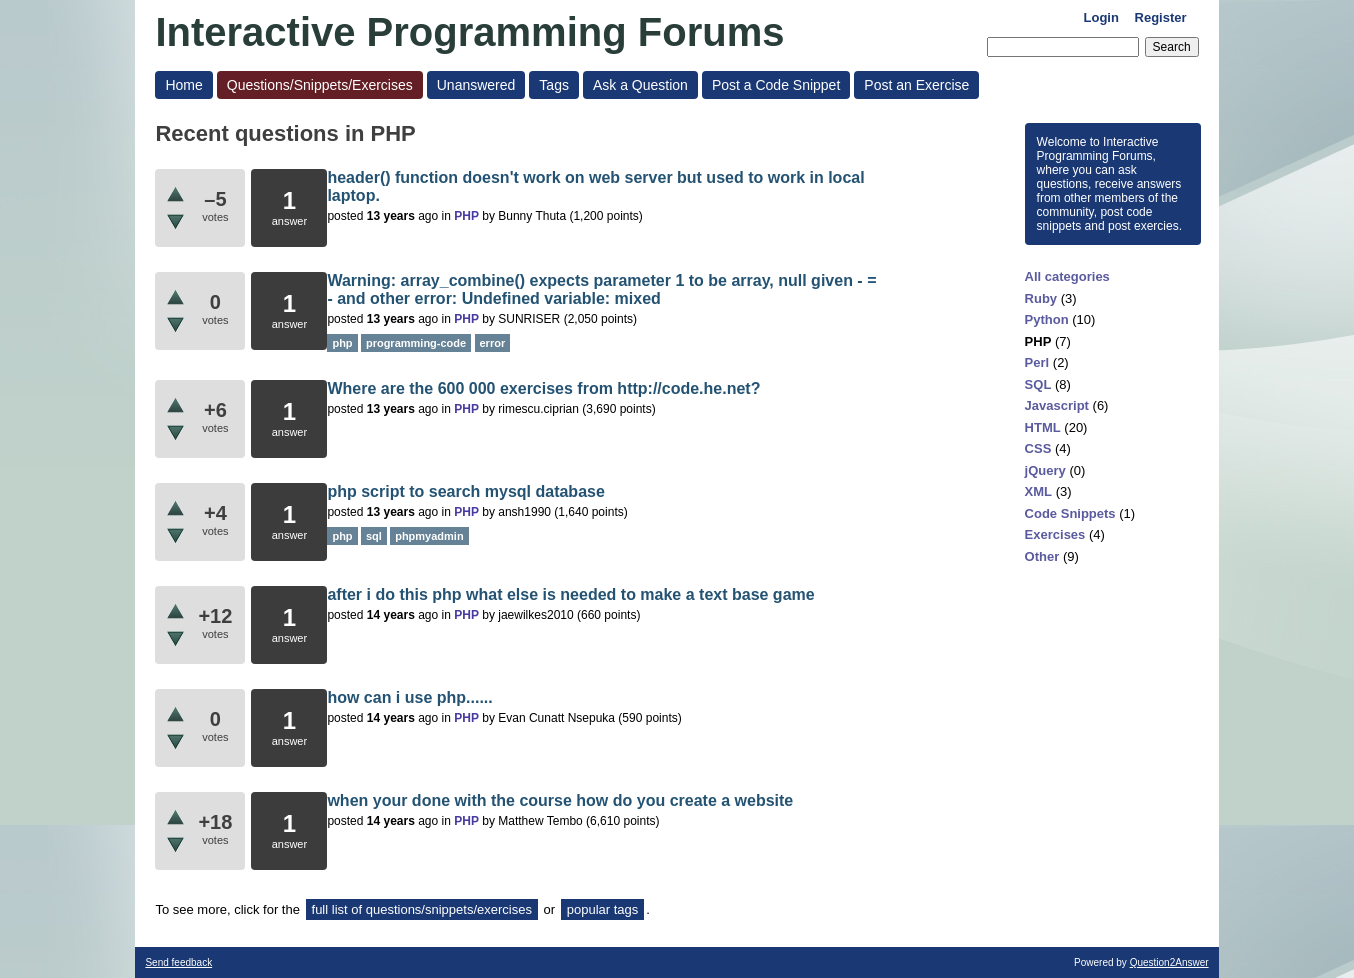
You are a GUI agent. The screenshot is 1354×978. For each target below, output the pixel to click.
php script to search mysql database (465, 491)
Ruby (1041, 298)
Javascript (1057, 405)
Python (1047, 319)
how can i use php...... (409, 697)
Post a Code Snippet (776, 85)
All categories (1067, 276)
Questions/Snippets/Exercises (320, 85)
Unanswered (476, 85)
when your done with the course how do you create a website (560, 800)
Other (1042, 556)
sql (374, 536)
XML (1038, 491)
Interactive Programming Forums (469, 32)
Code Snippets (1070, 513)
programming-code (416, 343)
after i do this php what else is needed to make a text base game (570, 594)
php (342, 343)
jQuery (1045, 470)
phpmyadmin (429, 536)
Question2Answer (1169, 962)
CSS (1038, 448)
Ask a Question (640, 85)
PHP (1038, 341)
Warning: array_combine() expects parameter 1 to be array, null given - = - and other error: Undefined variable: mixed (601, 289)
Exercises (1055, 534)
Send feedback (178, 962)
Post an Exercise (916, 85)
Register (1161, 17)
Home (183, 85)
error (493, 343)
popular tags (603, 909)
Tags (554, 85)
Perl (1037, 362)
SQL (1038, 384)
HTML (1043, 427)
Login (1101, 17)
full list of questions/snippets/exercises (422, 909)
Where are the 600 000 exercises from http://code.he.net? (543, 388)
